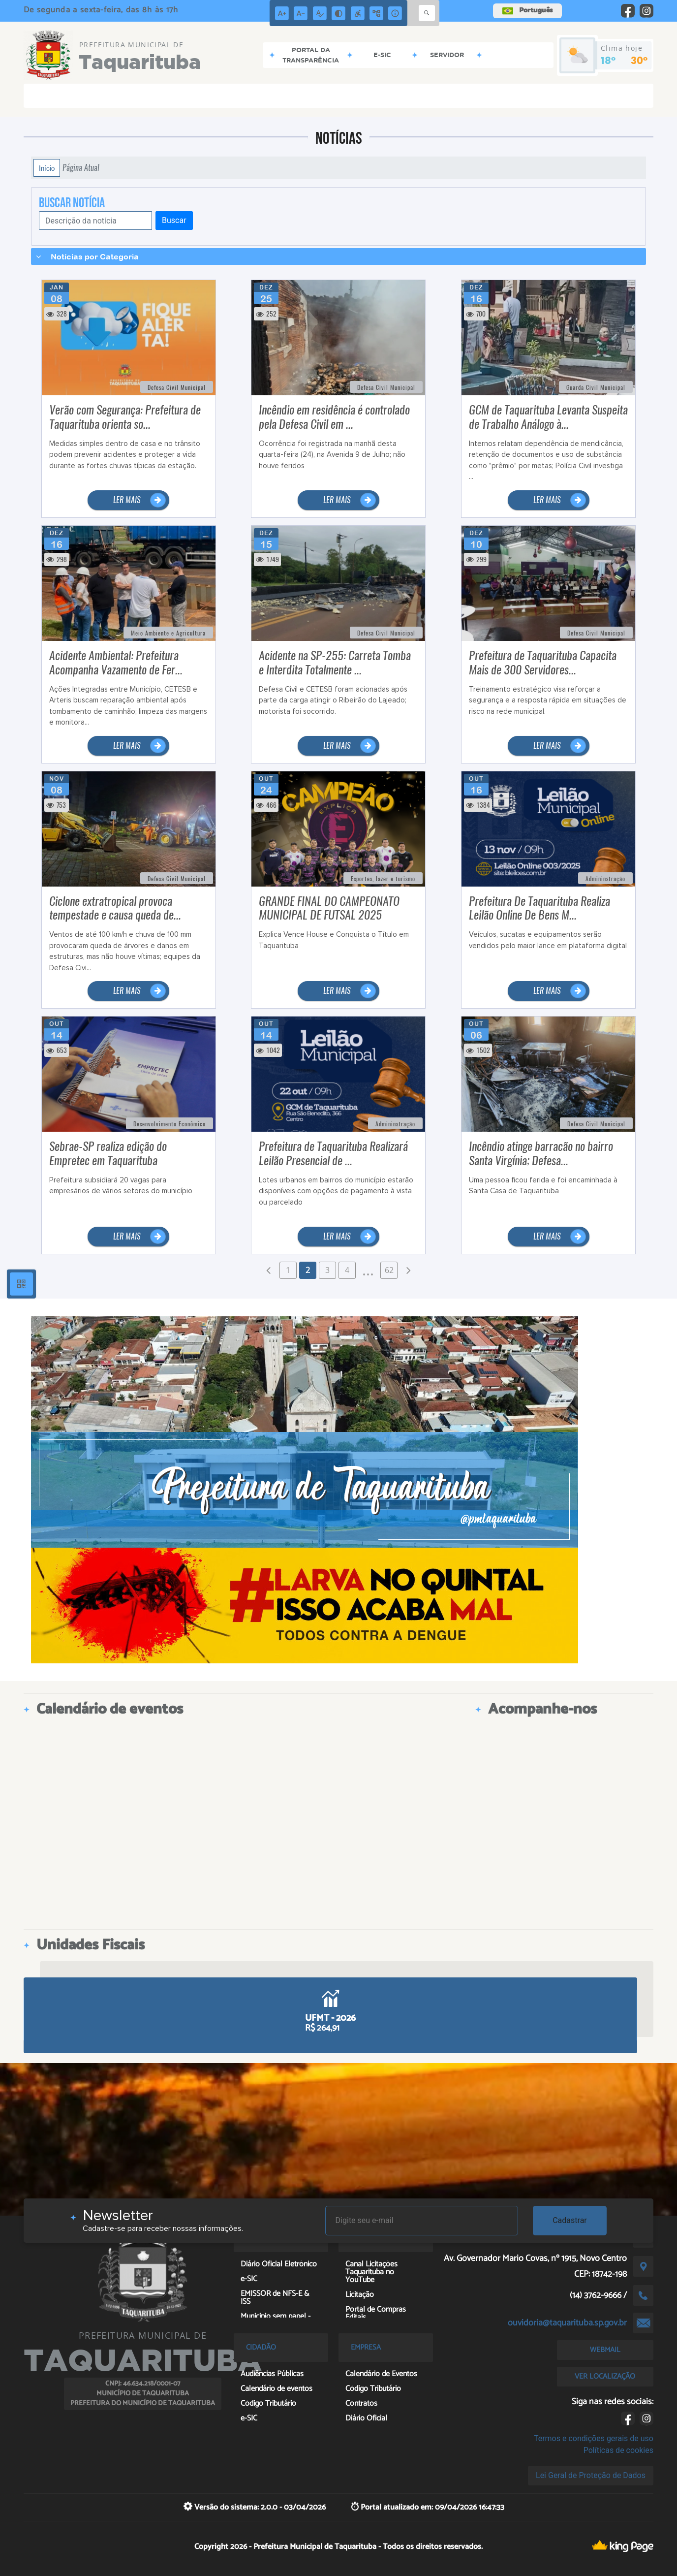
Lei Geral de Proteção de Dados (591, 2475)
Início (47, 168)
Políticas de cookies (618, 2450)
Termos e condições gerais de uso (593, 2438)
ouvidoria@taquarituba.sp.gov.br (567, 2323)
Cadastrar (570, 2220)
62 (389, 1270)
